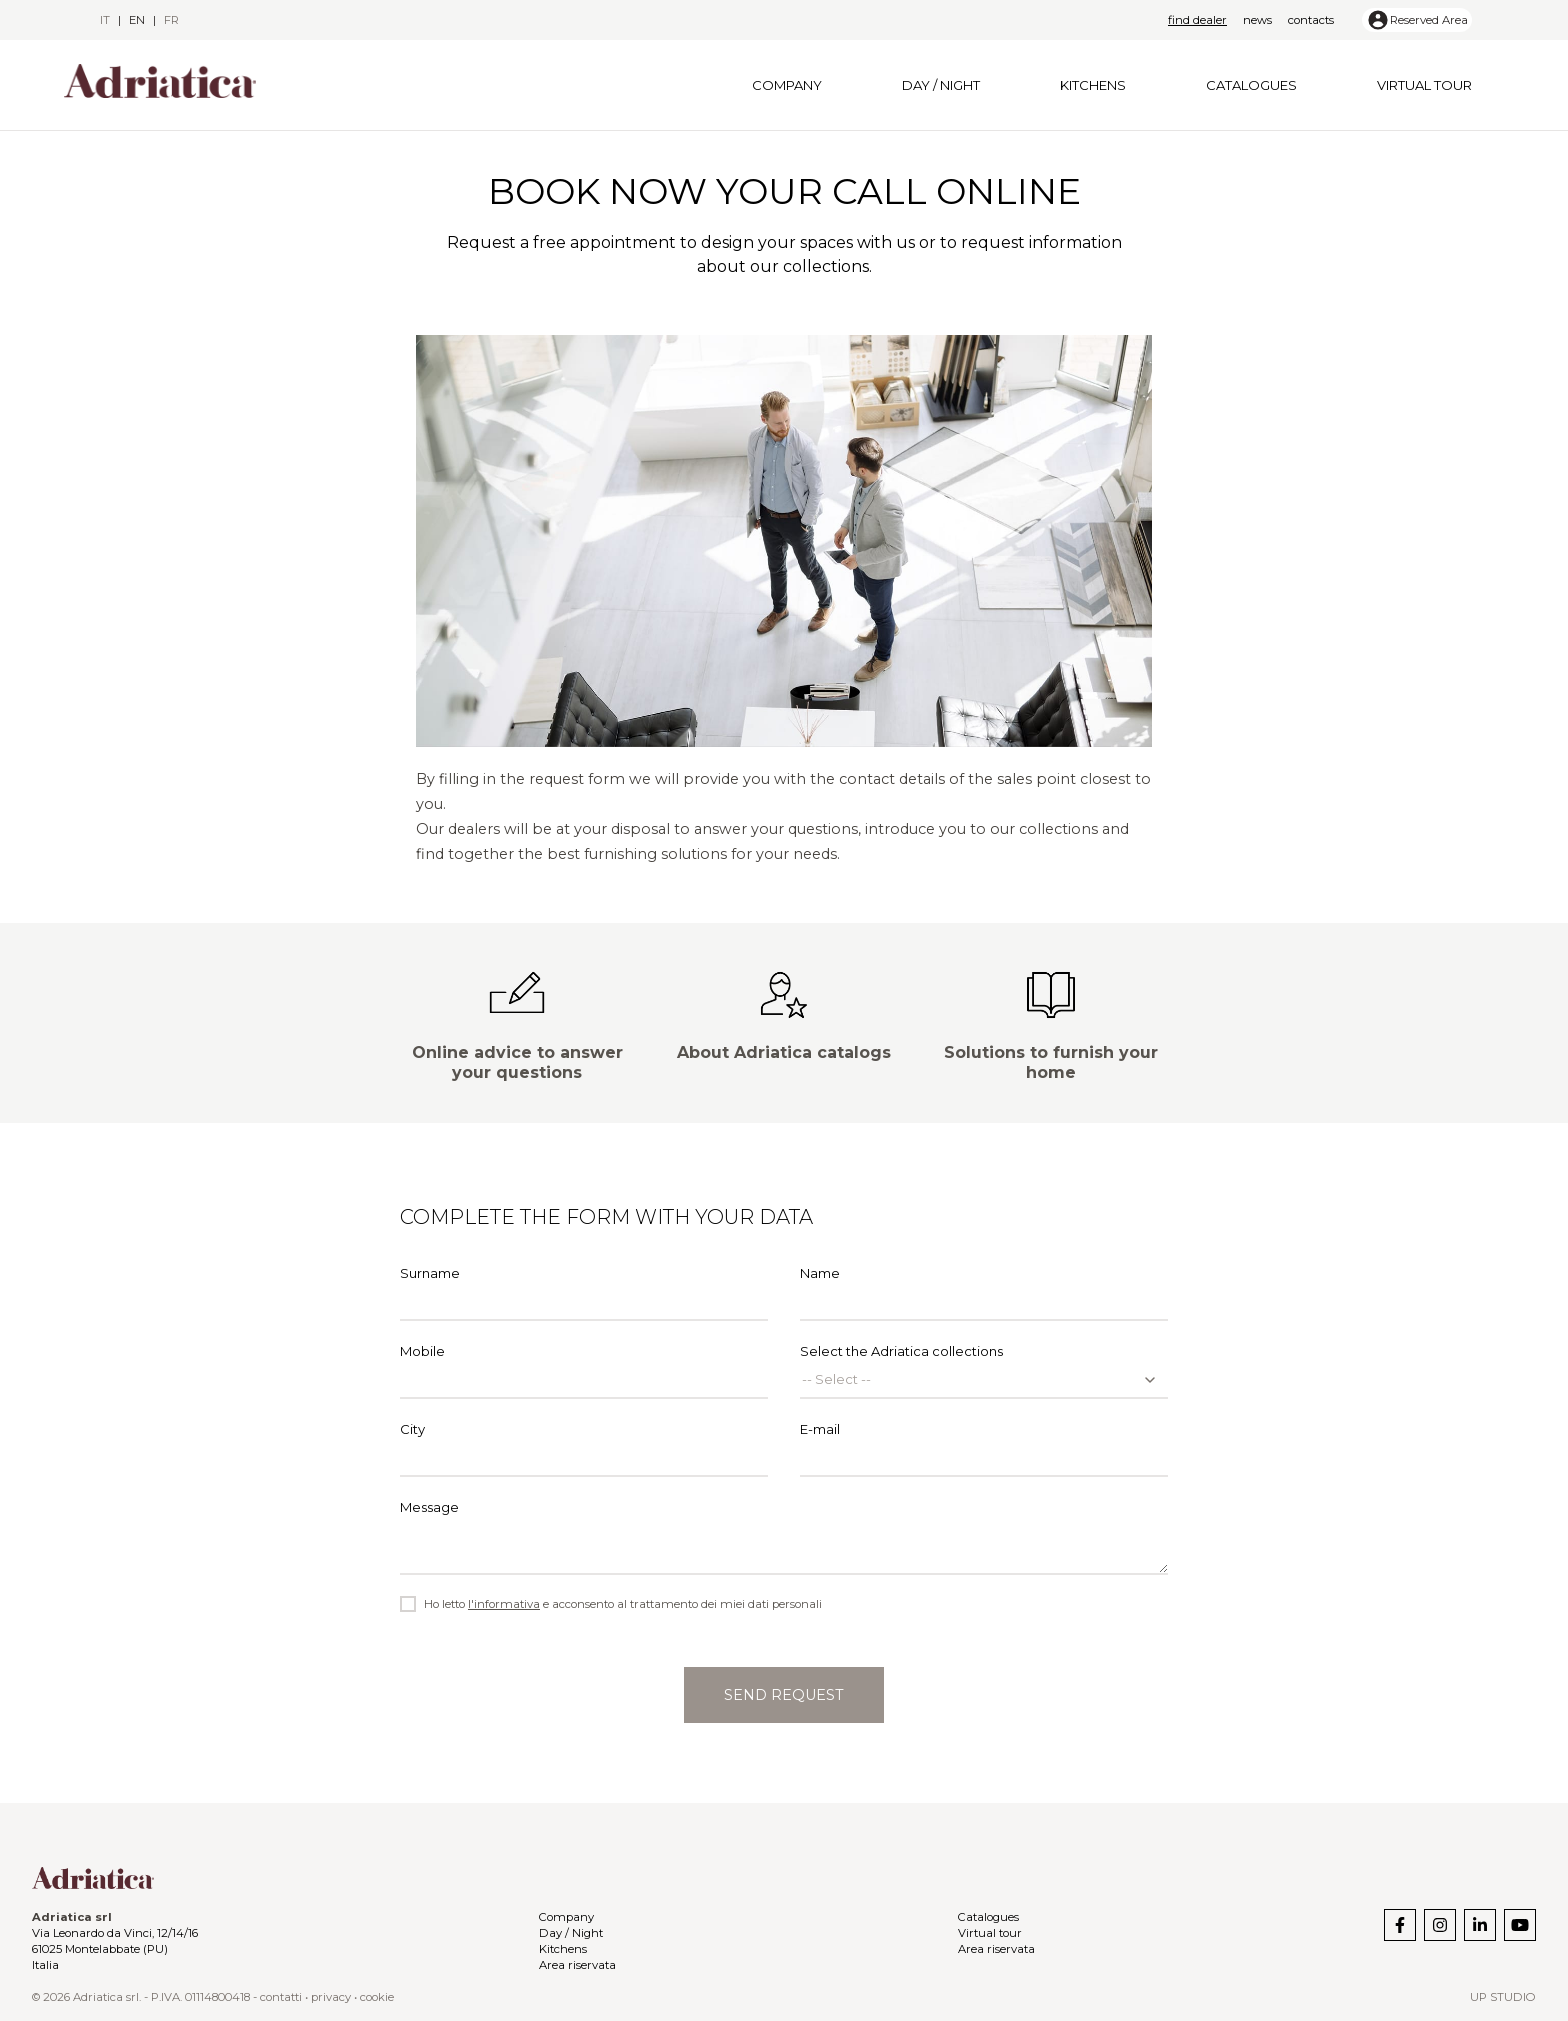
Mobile (584, 1371)
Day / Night (941, 85)
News (1257, 20)
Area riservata (577, 1965)
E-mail (984, 1449)
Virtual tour (1424, 85)
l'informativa (504, 1604)
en (137, 20)
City (584, 1449)
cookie (377, 1997)
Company (787, 85)
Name (984, 1293)
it (105, 20)
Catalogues (1251, 85)
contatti (281, 1997)
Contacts (1311, 20)
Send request (784, 1695)
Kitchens (1093, 85)
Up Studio (1503, 1997)
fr (171, 20)
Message (784, 1537)
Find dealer (1197, 20)
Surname (584, 1293)
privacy (331, 1997)
